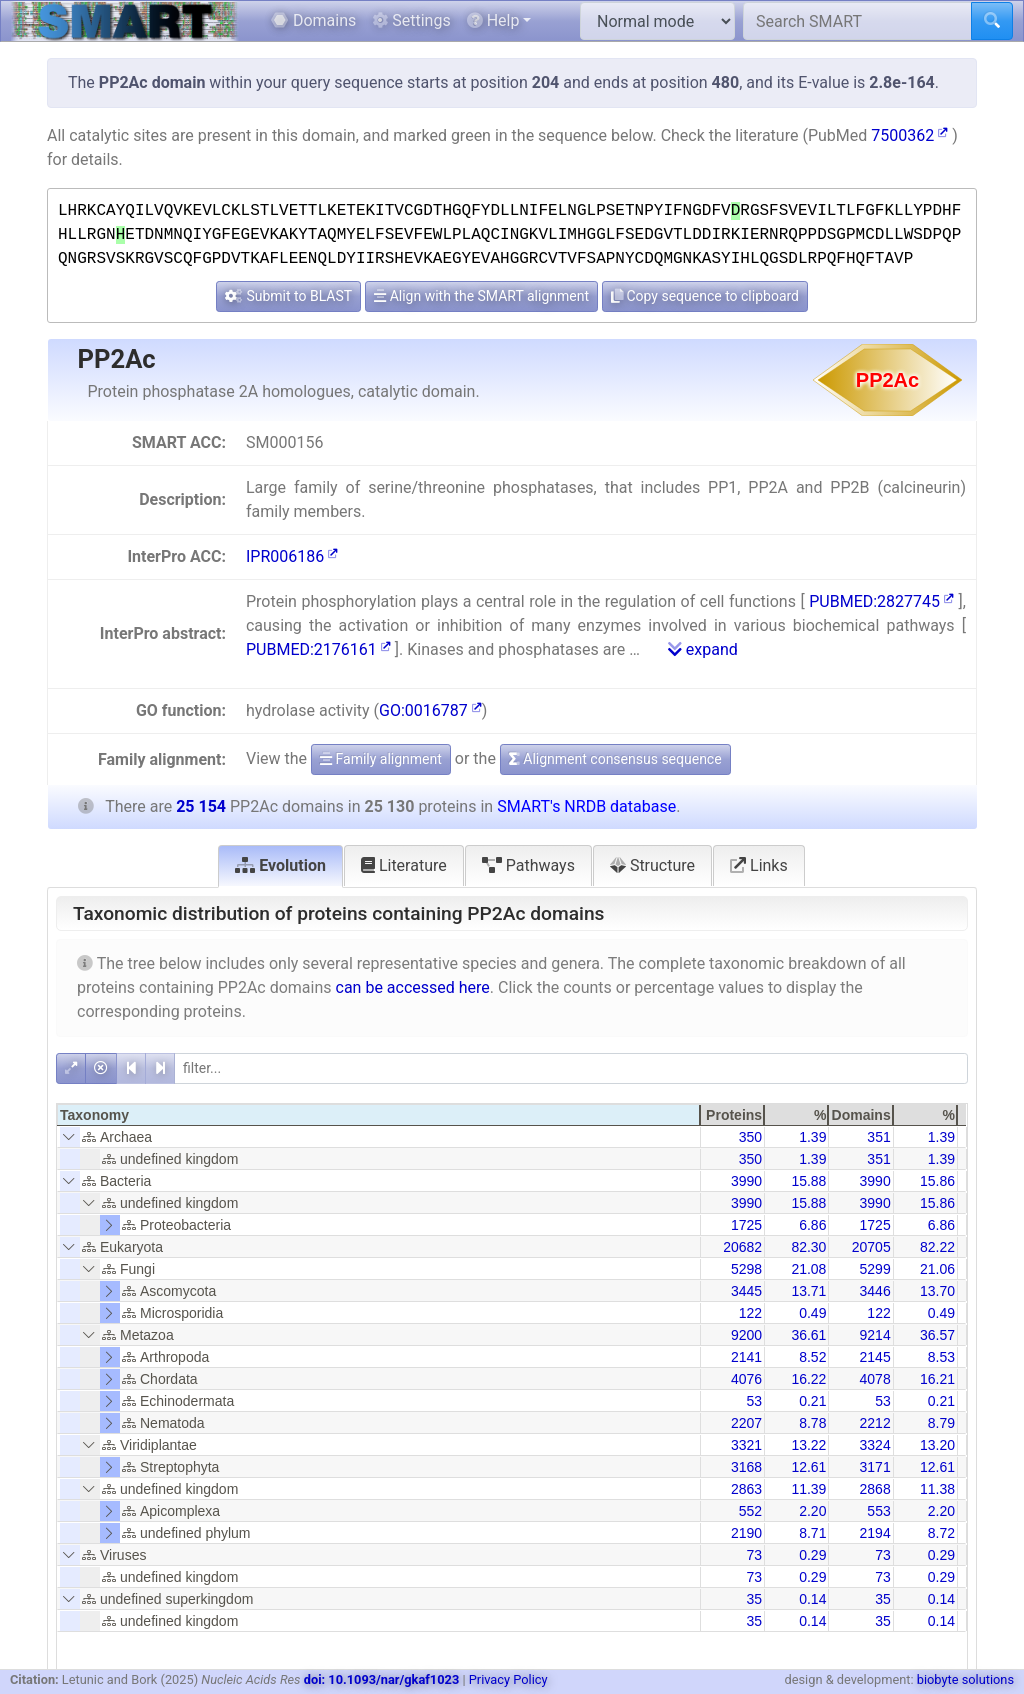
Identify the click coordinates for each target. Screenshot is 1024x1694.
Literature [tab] (404, 865)
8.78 (812, 1423)
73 (755, 1555)
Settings (411, 20)
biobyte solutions (965, 1679)
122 (750, 1313)
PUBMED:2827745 (881, 601)
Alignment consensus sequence (615, 759)
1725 (746, 1225)
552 (750, 1511)
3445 (746, 1291)
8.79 (941, 1423)
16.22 (808, 1379)
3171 (875, 1467)
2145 (875, 1357)
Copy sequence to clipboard (705, 296)
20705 (871, 1247)
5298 (746, 1269)
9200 (746, 1335)
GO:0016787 (430, 710)
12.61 (808, 1467)
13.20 (937, 1445)
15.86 (937, 1181)
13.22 (808, 1445)
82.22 (937, 1247)
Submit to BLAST (288, 296)
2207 (746, 1423)
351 (878, 1137)
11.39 (808, 1489)
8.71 (812, 1533)
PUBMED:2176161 (318, 649)
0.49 (812, 1313)
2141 (746, 1357)
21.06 (937, 1269)
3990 (746, 1181)
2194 (875, 1533)
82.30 (808, 1247)
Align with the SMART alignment (481, 296)
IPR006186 (292, 556)
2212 (875, 1423)
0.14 (812, 1599)
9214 (875, 1335)
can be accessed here (413, 987)
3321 (746, 1445)
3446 (875, 1291)
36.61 (808, 1335)
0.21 (812, 1401)
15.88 (808, 1181)
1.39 (812, 1137)
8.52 (812, 1357)
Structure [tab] (652, 865)
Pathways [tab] (528, 865)
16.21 (937, 1379)
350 (750, 1137)
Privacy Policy (508, 1679)
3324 (875, 1445)
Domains (313, 20)
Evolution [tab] (280, 865)
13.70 (937, 1291)
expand (703, 649)
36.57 (937, 1335)
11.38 (937, 1489)
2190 (746, 1533)
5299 (875, 1269)
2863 (746, 1489)
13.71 (808, 1291)
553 (878, 1511)
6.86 (812, 1225)
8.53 (941, 1357)
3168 (746, 1467)
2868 (875, 1489)
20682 (742, 1247)
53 (755, 1401)
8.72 (941, 1533)
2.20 (812, 1511)
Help (493, 20)
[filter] (571, 1068)
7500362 (909, 135)
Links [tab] (759, 865)
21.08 (808, 1269)
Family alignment (381, 759)
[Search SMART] (857, 21)
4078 (875, 1379)
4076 (746, 1379)
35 (755, 1599)
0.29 (812, 1555)
